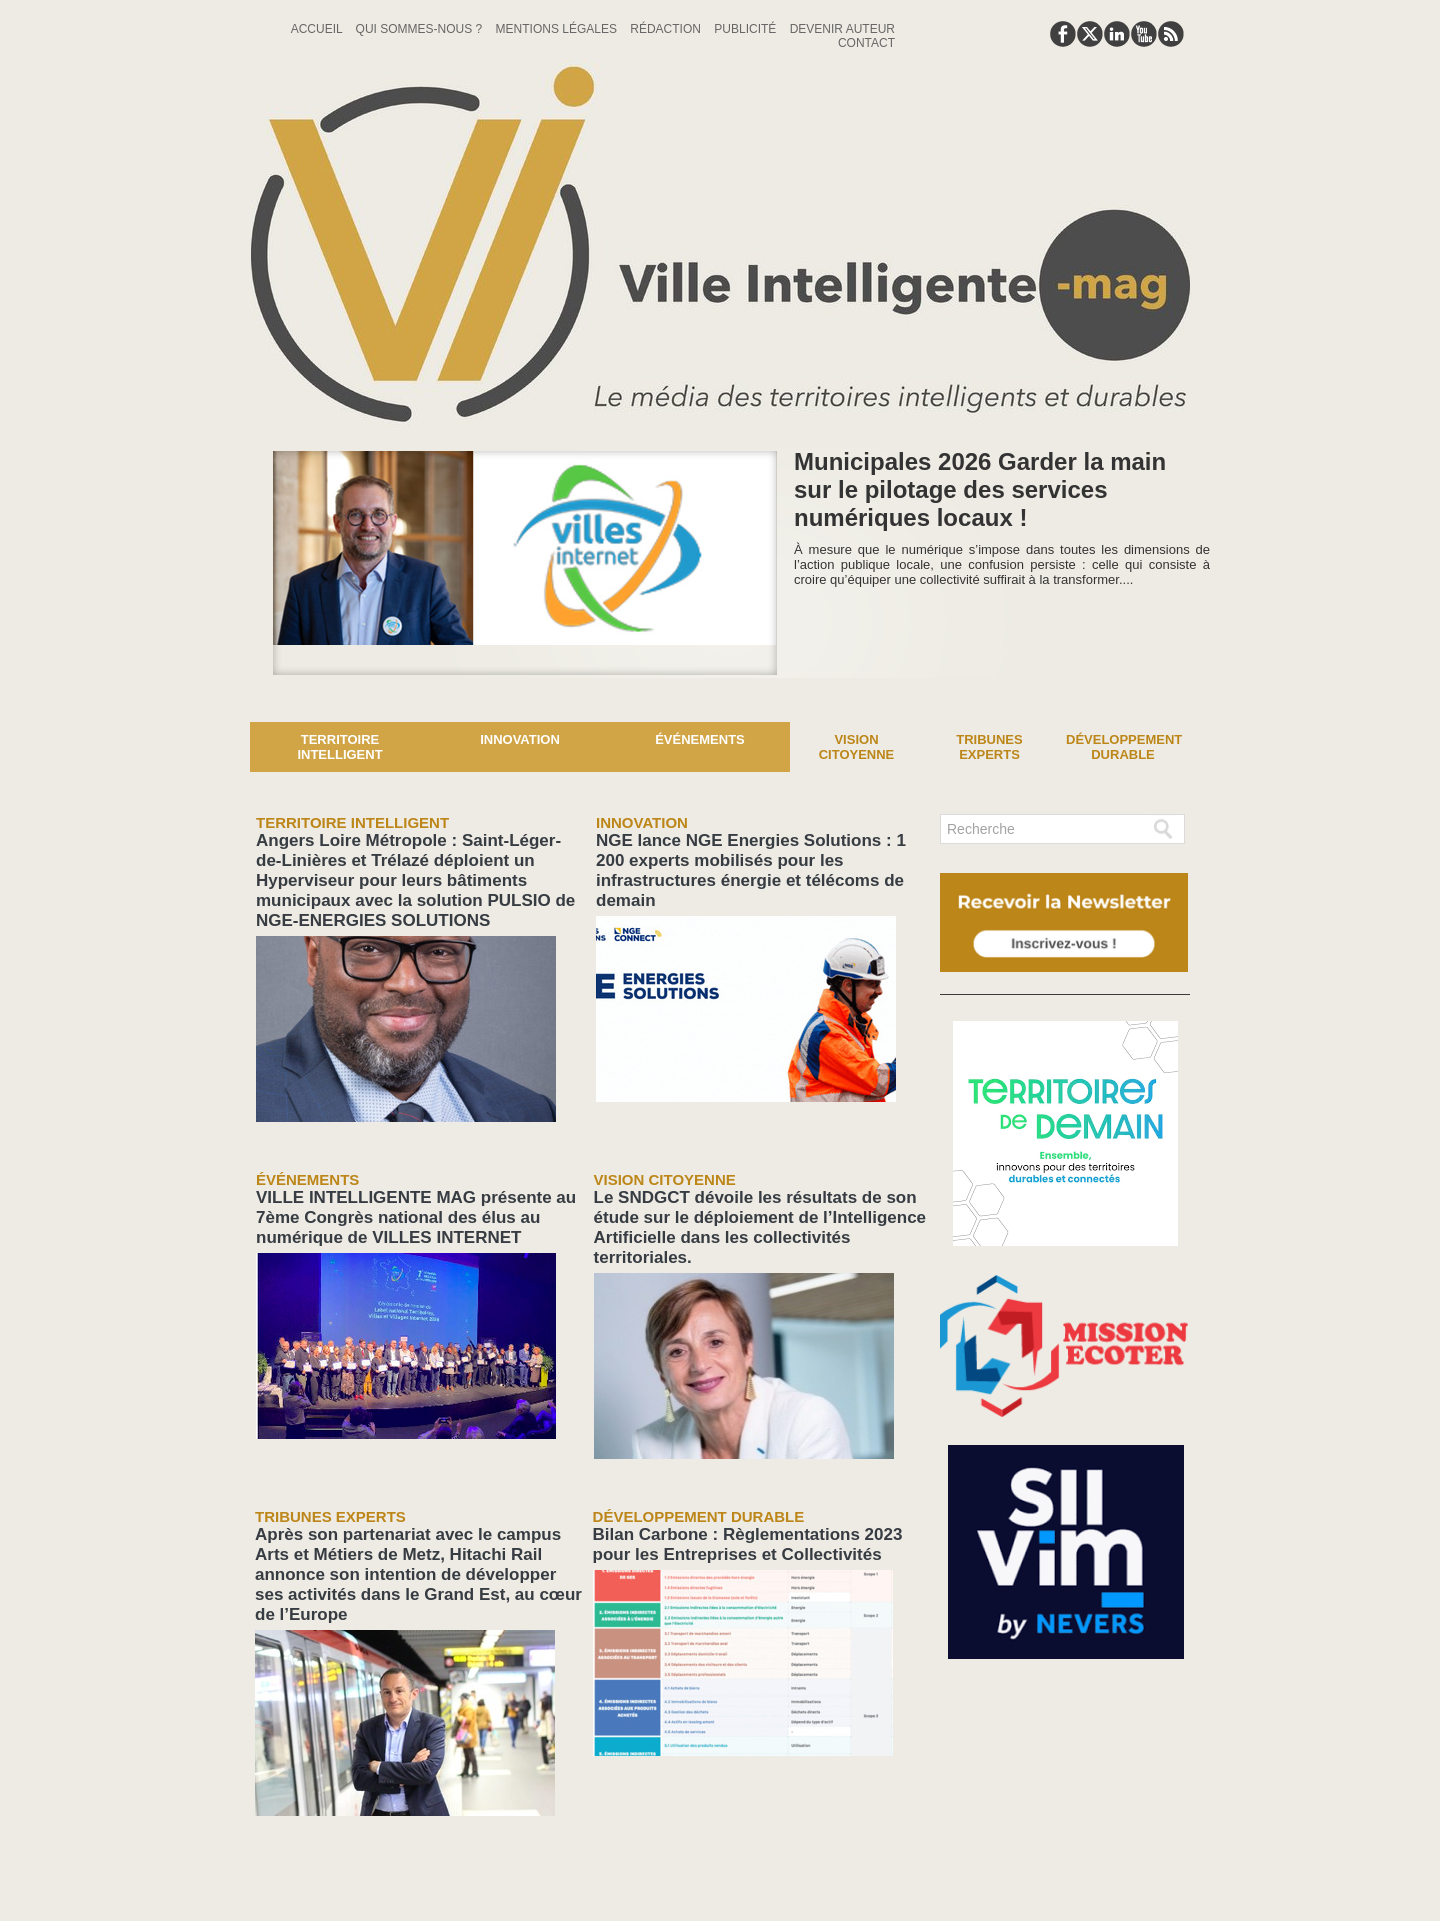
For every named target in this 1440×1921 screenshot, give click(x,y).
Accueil (318, 29)
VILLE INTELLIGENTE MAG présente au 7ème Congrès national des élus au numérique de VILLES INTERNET (415, 1170)
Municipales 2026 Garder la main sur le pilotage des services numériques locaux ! (980, 489)
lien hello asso (1126, 1799)
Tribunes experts (989, 747)
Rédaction (667, 29)
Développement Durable (1124, 747)
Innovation (520, 739)
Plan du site (671, 1874)
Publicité (746, 29)
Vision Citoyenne (857, 747)
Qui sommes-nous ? (421, 29)
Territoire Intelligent (339, 747)
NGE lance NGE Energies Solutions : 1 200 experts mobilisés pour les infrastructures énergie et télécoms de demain (752, 853)
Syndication (768, 1874)
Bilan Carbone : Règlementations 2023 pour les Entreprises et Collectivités (738, 1465)
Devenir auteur (842, 29)
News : (23, 707)
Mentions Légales (558, 29)
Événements (700, 739)
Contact (866, 43)
